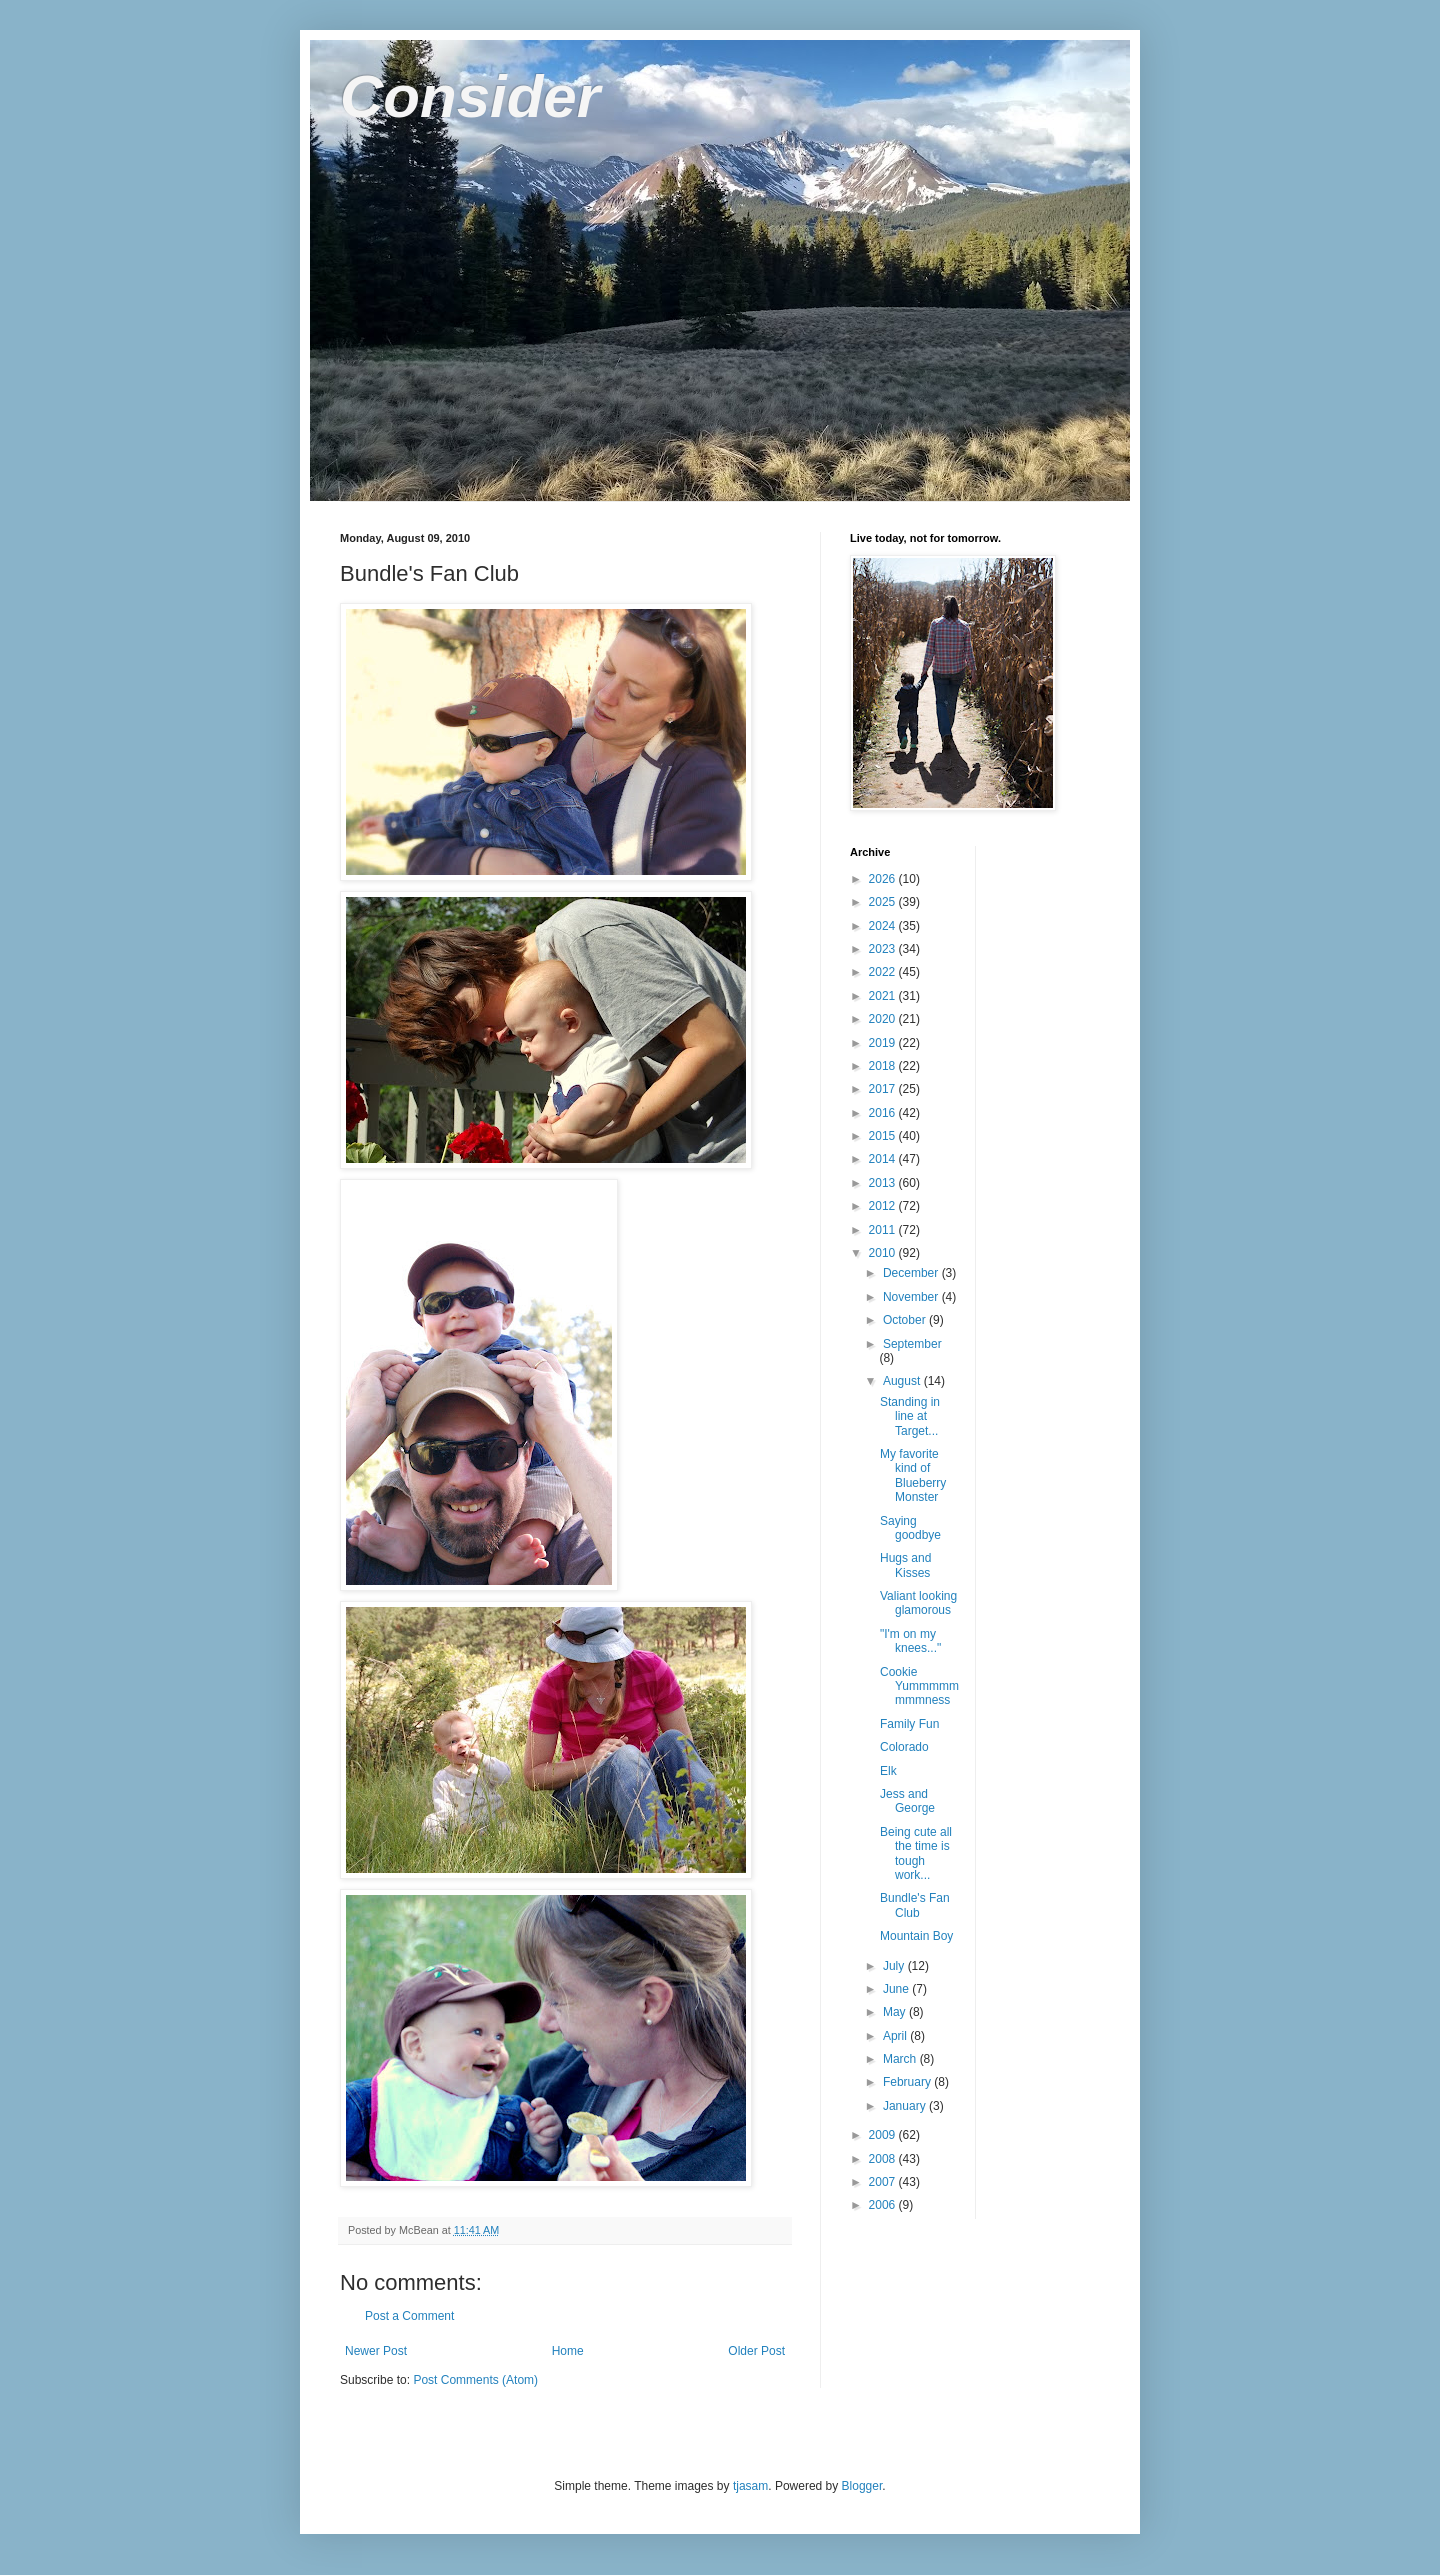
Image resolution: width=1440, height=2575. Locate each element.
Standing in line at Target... (910, 1416)
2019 (884, 1043)
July (895, 1966)
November (912, 1297)
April (896, 2036)
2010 (884, 1253)
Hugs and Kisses (905, 1565)
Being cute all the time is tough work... (916, 1853)
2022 (884, 972)
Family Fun (909, 1724)
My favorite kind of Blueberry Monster (913, 1475)
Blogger (862, 2486)
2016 (884, 1113)
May (896, 2012)
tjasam (750, 2486)
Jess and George (907, 1801)
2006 (884, 2205)
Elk (888, 1771)
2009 (884, 2135)
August (903, 1381)
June (897, 1989)
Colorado (904, 1747)
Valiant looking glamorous (918, 1603)
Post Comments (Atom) (475, 2380)
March (901, 2059)
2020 (884, 1019)
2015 (884, 1136)
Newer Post (376, 2351)
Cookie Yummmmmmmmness (919, 1686)
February (908, 2082)
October (906, 1320)
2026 (884, 879)
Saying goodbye (910, 1528)
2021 (884, 996)
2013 (884, 1183)
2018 (884, 1066)
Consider (470, 96)
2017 (884, 1089)
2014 (884, 1159)
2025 (884, 902)
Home (568, 2351)
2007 (884, 2182)
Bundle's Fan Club (915, 1905)
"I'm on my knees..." (910, 1641)
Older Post (756, 2351)
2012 (884, 1206)
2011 (884, 1230)
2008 (884, 2159)
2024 (884, 926)
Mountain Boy (916, 1936)
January (906, 2106)
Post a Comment (409, 2316)
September (912, 1344)
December (912, 1273)
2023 (884, 949)
